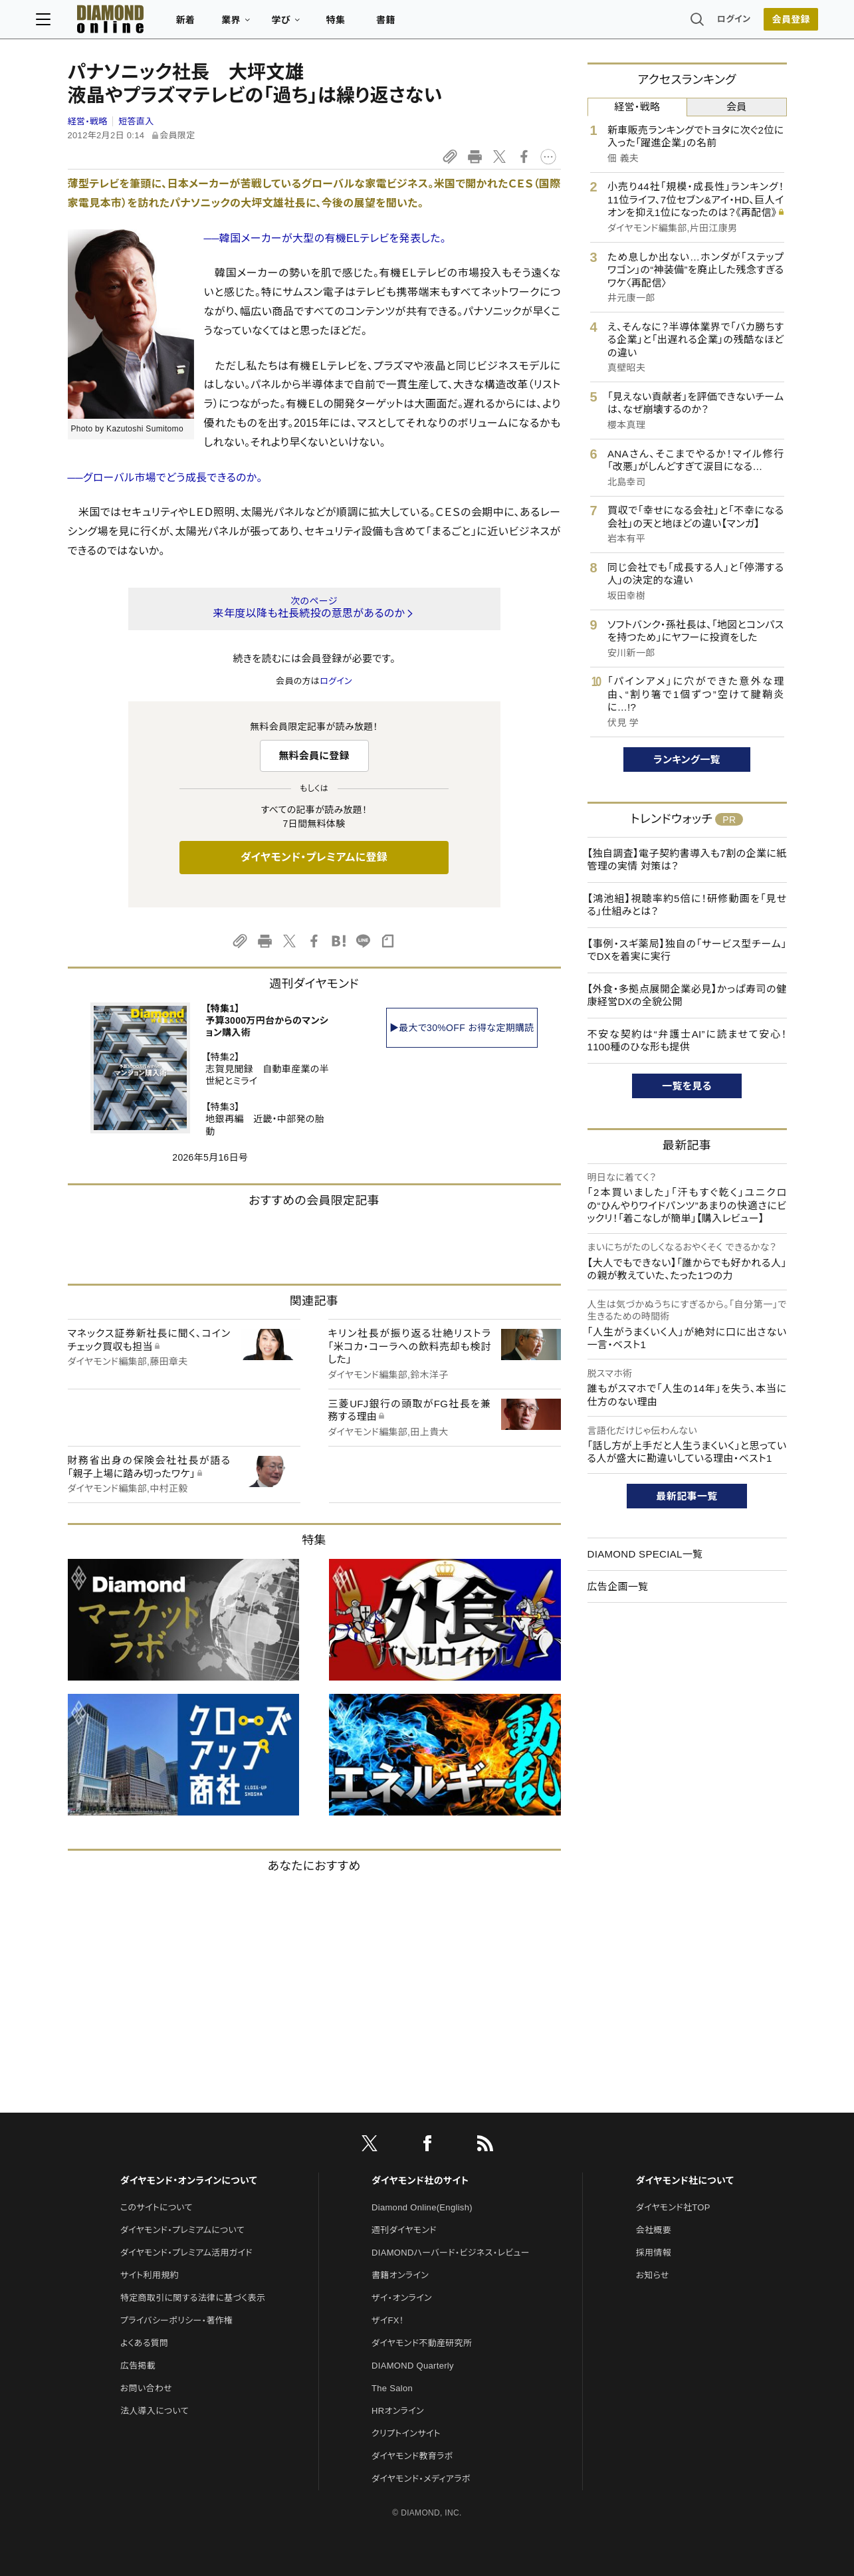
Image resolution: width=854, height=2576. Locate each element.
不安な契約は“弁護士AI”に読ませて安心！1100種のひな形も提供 (687, 1040)
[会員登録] (759, 23)
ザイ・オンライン (402, 2298)
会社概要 (653, 2230)
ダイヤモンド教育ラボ (412, 2456)
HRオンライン (398, 2411)
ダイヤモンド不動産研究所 (422, 2343)
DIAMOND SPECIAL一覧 (645, 1554)
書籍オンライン (400, 2275)
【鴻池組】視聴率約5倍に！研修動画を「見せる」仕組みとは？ (687, 905)
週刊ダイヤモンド (404, 2230)
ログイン (701, 23)
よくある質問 (144, 2343)
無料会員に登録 (314, 755)
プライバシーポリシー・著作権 (176, 2320)
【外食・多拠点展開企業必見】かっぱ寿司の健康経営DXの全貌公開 (687, 995)
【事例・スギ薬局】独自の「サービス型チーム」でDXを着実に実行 (687, 950)
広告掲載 (138, 2366)
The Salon (392, 2388)
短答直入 (136, 121)
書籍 (417, 24)
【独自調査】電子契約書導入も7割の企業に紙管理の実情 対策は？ (687, 860)
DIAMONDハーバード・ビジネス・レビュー (451, 2253)
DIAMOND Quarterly (413, 2366)
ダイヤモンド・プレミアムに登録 (314, 857)
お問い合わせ (146, 2388)
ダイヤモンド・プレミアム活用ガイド (186, 2253)
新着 (217, 24)
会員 (736, 106)
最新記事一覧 (687, 1496)
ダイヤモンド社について (685, 2180)
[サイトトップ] (128, 23)
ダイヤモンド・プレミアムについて (182, 2230)
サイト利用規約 (149, 2275)
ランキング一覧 (686, 759)
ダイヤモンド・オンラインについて (188, 2180)
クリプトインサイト (406, 2433)
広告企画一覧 (618, 1586)
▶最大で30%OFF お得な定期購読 (461, 1027)
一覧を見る (687, 1086)
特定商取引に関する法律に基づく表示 (192, 2298)
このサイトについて (156, 2207)
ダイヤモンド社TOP (673, 2207)
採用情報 (653, 2253)
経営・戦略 (88, 121)
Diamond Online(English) (422, 2207)
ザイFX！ (388, 2320)
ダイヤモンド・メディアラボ (421, 2479)
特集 (367, 24)
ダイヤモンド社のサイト (420, 2180)
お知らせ (652, 2275)
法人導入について (154, 2411)
